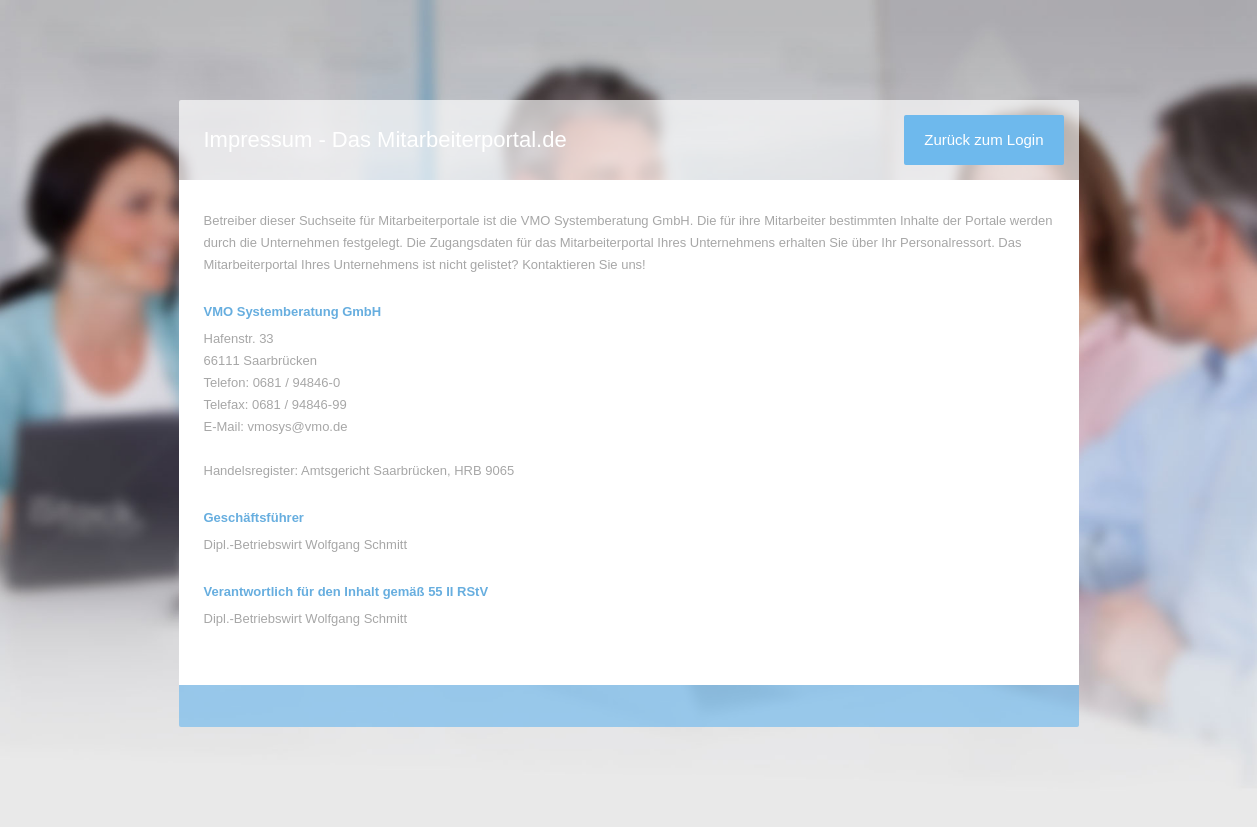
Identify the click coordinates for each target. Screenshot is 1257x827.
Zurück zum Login (983, 139)
